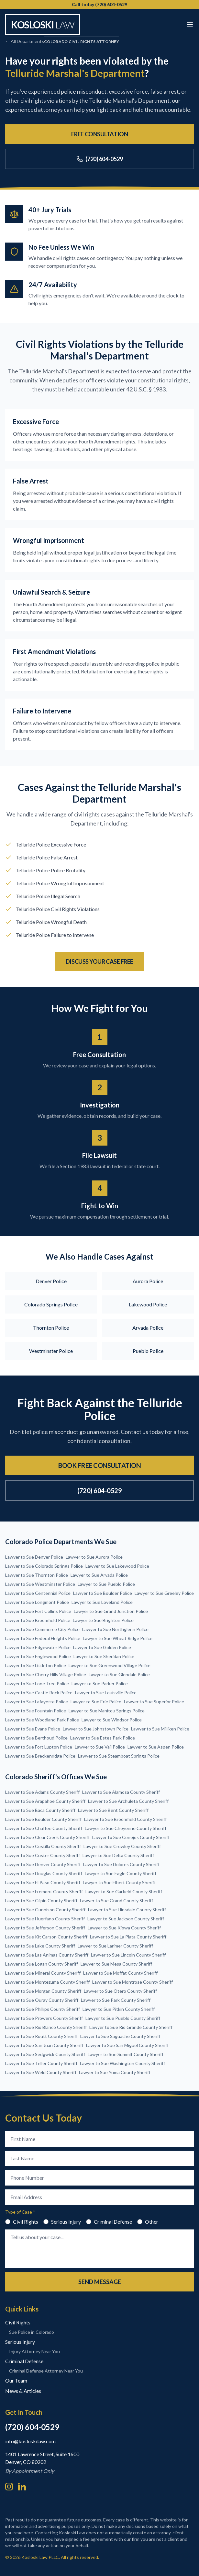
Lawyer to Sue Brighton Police (103, 1620)
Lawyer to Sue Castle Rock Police (38, 1692)
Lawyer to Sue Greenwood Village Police (109, 1665)
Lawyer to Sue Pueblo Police (106, 1584)
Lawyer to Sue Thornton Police (36, 1575)
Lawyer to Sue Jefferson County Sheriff (45, 1927)
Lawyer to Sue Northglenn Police (115, 1629)
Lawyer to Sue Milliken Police (160, 1728)
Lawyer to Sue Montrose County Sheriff (132, 1982)
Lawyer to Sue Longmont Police (37, 1602)
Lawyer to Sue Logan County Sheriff (41, 1964)
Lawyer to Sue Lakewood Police (117, 1566)
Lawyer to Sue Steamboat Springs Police (119, 1756)
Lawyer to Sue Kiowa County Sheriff (124, 1927)
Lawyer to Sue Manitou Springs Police (107, 1710)
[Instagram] (9, 2486)
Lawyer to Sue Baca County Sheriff (40, 1810)
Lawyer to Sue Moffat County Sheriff (120, 1973)
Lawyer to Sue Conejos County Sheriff (131, 1837)
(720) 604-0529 (99, 158)
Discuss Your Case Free (99, 961)
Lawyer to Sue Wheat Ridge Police (117, 1638)
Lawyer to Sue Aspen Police (155, 1747)
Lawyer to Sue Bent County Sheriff (113, 1810)
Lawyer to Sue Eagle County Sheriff (120, 1873)
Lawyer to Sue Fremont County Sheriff (44, 1891)
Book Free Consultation (99, 1465)
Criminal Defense (109, 2221)
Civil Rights (21, 2221)
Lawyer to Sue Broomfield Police (37, 1620)
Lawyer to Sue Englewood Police (38, 1656)
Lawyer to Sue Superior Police (154, 1701)
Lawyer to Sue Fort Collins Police (38, 1611)
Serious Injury (62, 2221)
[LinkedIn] (22, 2486)
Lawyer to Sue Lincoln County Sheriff (128, 1955)
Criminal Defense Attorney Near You (46, 2370)
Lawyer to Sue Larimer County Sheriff (115, 1945)
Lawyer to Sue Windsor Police (112, 1719)
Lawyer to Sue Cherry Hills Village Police (45, 1674)
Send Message (99, 2281)
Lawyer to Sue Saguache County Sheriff (120, 2036)
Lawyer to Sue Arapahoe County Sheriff (45, 1801)
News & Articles (23, 2391)
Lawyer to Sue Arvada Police (99, 1575)
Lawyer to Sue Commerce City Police (42, 1629)
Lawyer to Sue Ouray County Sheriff (41, 2000)
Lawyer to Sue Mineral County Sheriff (43, 1973)
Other (147, 2221)
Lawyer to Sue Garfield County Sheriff (123, 1891)
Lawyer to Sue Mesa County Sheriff (116, 1964)
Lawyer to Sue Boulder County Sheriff (43, 1819)
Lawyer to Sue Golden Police (102, 1647)
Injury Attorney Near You (34, 2351)
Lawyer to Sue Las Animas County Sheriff (46, 1955)
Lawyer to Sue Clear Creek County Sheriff (47, 1837)
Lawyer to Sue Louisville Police (106, 1692)
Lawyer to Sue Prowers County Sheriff (44, 2018)
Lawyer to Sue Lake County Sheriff (40, 1945)
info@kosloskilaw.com (30, 2441)
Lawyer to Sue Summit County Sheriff (125, 2054)
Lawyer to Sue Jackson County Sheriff (125, 1918)
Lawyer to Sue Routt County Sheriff (41, 2036)
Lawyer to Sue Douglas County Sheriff (43, 1873)
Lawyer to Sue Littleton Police (35, 1665)
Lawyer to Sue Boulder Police (102, 1593)
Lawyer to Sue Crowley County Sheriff (122, 1846)
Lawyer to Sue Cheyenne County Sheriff (125, 1828)
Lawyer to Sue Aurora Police (94, 1557)
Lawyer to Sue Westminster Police (40, 1584)
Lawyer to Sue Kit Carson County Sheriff (46, 1936)
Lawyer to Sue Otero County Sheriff (120, 1991)
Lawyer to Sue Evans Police (32, 1728)
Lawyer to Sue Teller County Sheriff (41, 2063)
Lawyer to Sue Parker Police (100, 1683)
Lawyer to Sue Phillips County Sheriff (42, 2009)
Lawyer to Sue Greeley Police (164, 1593)
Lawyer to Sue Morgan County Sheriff (43, 1991)
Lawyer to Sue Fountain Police (35, 1710)
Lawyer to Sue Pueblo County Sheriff (122, 2018)
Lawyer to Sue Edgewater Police (38, 1647)
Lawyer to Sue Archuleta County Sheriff (128, 1801)
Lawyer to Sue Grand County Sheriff (116, 1900)
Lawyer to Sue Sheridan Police (103, 1656)
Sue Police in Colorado (31, 2332)
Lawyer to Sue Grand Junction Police (111, 1611)
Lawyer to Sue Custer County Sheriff (42, 1855)
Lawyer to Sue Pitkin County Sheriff (119, 2009)
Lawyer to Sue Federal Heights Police (42, 1638)
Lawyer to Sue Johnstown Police (95, 1728)
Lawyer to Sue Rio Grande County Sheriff (130, 2027)
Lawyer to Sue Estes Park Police (102, 1737)
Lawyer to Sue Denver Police (34, 1557)
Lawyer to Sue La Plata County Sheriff (128, 1936)
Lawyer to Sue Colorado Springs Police (44, 1566)
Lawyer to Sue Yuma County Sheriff (114, 2072)
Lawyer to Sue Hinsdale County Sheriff (127, 1909)
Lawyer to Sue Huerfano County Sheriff (45, 1918)
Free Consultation (99, 134)
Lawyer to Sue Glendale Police (119, 1674)
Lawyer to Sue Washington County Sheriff (122, 2063)
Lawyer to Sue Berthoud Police (36, 1737)
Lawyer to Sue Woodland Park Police (42, 1719)
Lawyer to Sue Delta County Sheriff (118, 1855)
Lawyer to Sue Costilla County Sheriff (43, 1846)
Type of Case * (20, 2212)
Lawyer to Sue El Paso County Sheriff (42, 1882)
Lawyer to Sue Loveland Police (102, 1602)
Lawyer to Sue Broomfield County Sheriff (125, 1819)
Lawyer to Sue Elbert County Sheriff (119, 1882)
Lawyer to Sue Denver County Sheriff (43, 1864)
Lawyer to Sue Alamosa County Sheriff (121, 1792)
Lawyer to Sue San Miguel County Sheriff (127, 2045)
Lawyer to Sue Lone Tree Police (37, 1683)
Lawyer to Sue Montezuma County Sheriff (47, 1982)
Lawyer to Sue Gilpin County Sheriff (41, 1900)
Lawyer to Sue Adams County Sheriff (42, 1792)
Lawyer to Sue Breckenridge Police (40, 1756)
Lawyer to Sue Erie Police (96, 1701)
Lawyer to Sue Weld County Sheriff (40, 2072)
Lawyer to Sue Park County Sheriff (115, 2000)
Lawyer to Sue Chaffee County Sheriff (43, 1828)
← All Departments (24, 41)
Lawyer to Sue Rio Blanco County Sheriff (46, 2027)
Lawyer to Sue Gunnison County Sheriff (45, 1909)
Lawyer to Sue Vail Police (100, 1747)
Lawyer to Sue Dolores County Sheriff (121, 1864)
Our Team (16, 2380)
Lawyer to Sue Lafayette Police (36, 1701)
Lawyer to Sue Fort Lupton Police (38, 1747)
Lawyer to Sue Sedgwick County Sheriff (45, 2054)
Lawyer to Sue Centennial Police (38, 1593)
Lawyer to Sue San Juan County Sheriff (44, 2045)
